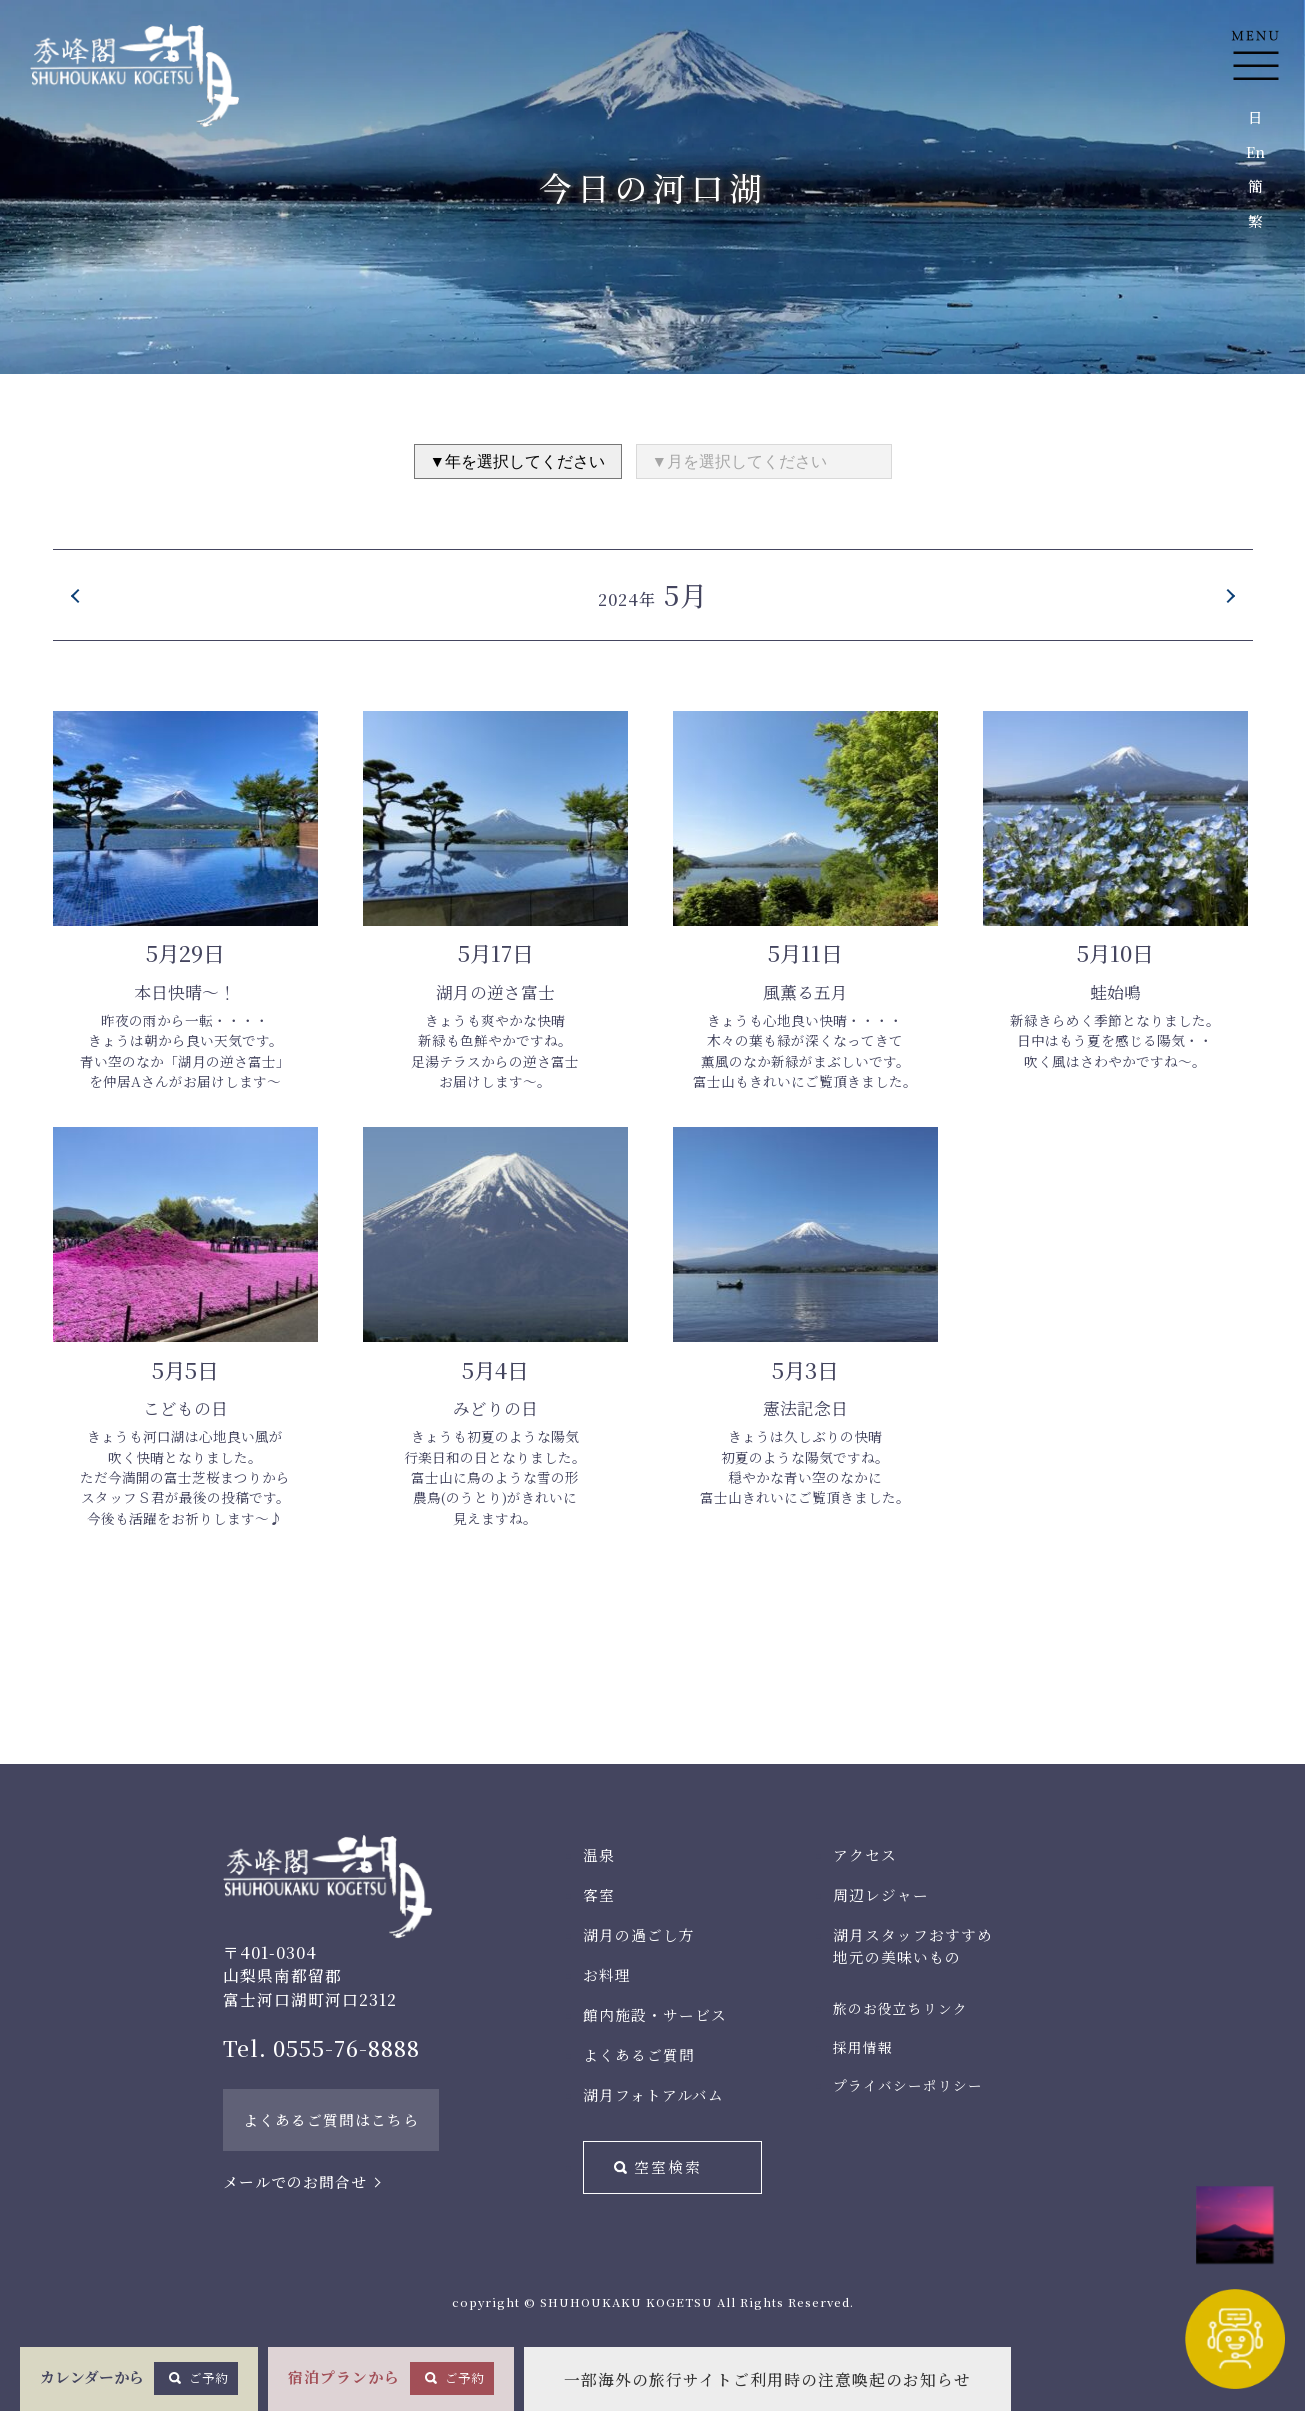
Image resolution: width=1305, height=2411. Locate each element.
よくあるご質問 (639, 2054)
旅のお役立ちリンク (900, 2008)
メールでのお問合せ (295, 2181)
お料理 (607, 1974)
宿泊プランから (391, 2378)
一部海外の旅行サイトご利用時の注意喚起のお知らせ (767, 2379)
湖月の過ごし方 (639, 1934)
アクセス (865, 1854)
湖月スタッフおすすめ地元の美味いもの (913, 1945)
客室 (599, 1894)
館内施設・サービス (655, 2014)
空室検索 (668, 2166)
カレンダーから (139, 2378)
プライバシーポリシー (908, 2085)
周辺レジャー (881, 1894)
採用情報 (863, 2047)
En (1255, 151)
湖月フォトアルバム (653, 2094)
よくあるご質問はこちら (331, 2119)
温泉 (599, 1854)
